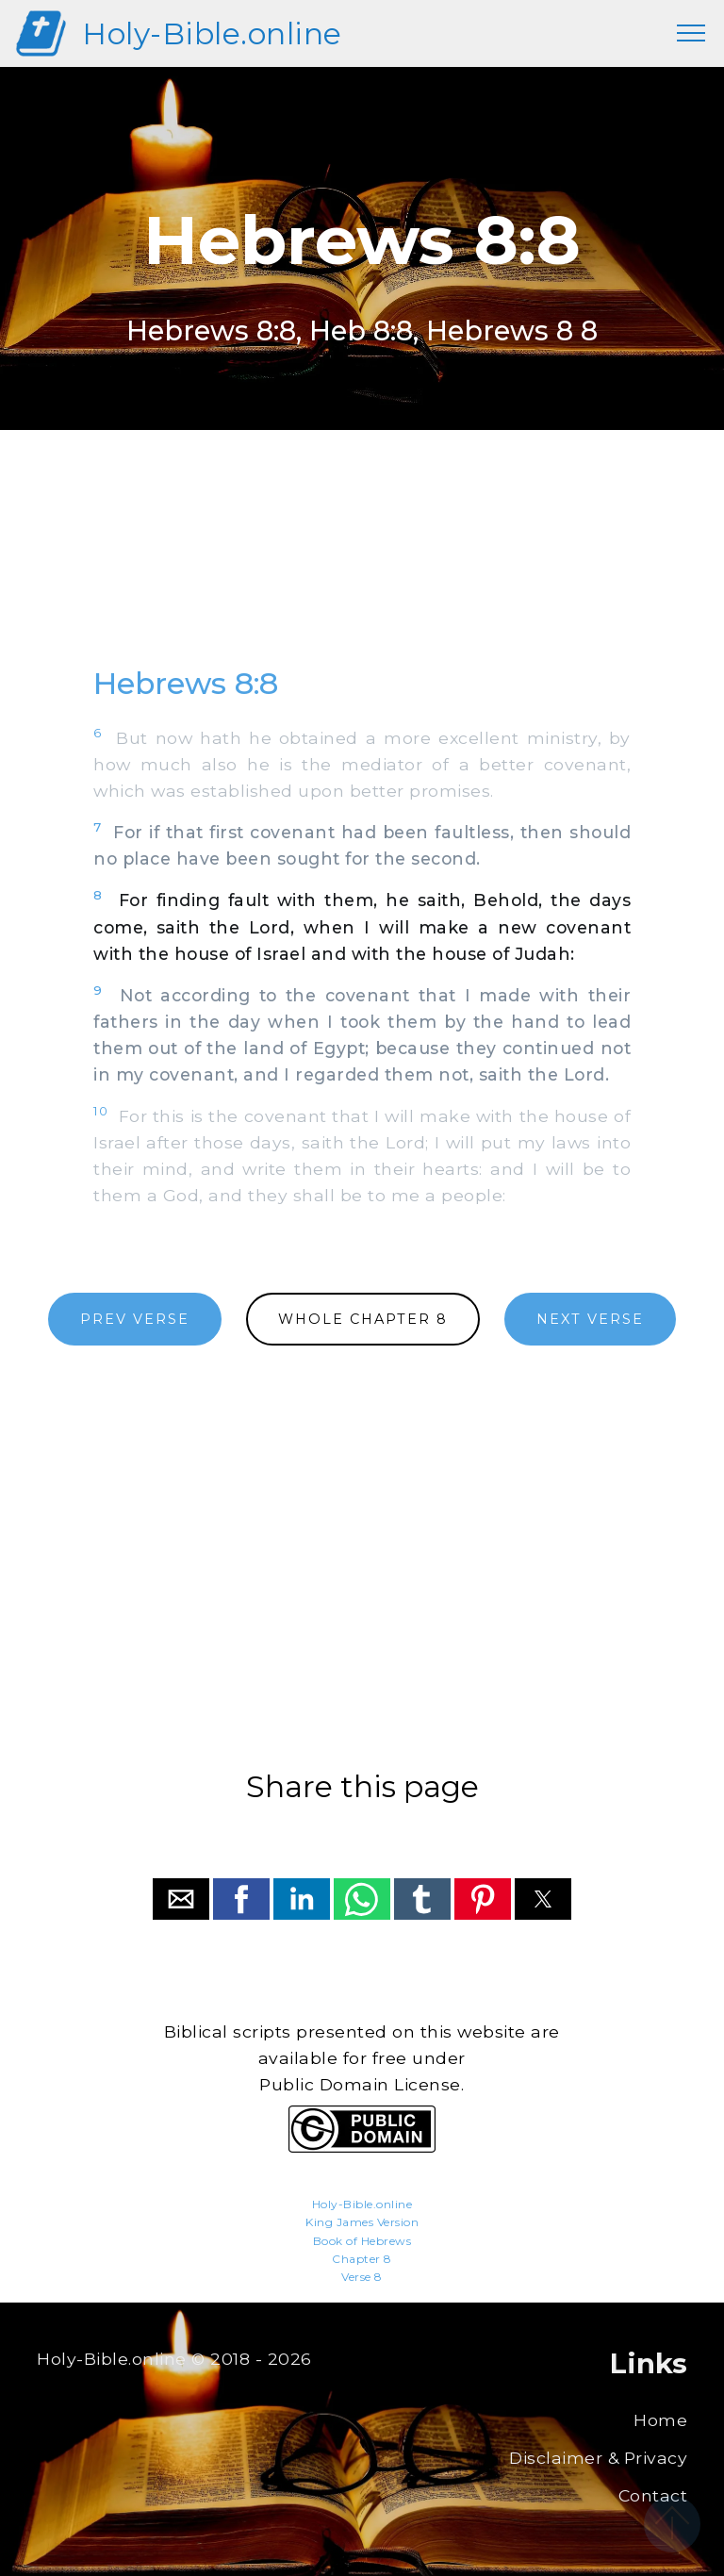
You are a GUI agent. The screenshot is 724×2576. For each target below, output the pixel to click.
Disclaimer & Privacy (598, 2458)
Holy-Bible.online (212, 33)
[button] (181, 1899)
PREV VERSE (134, 1319)
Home (660, 2420)
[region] (362, 565)
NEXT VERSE (590, 1319)
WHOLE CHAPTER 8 (363, 1319)
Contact (653, 2495)
